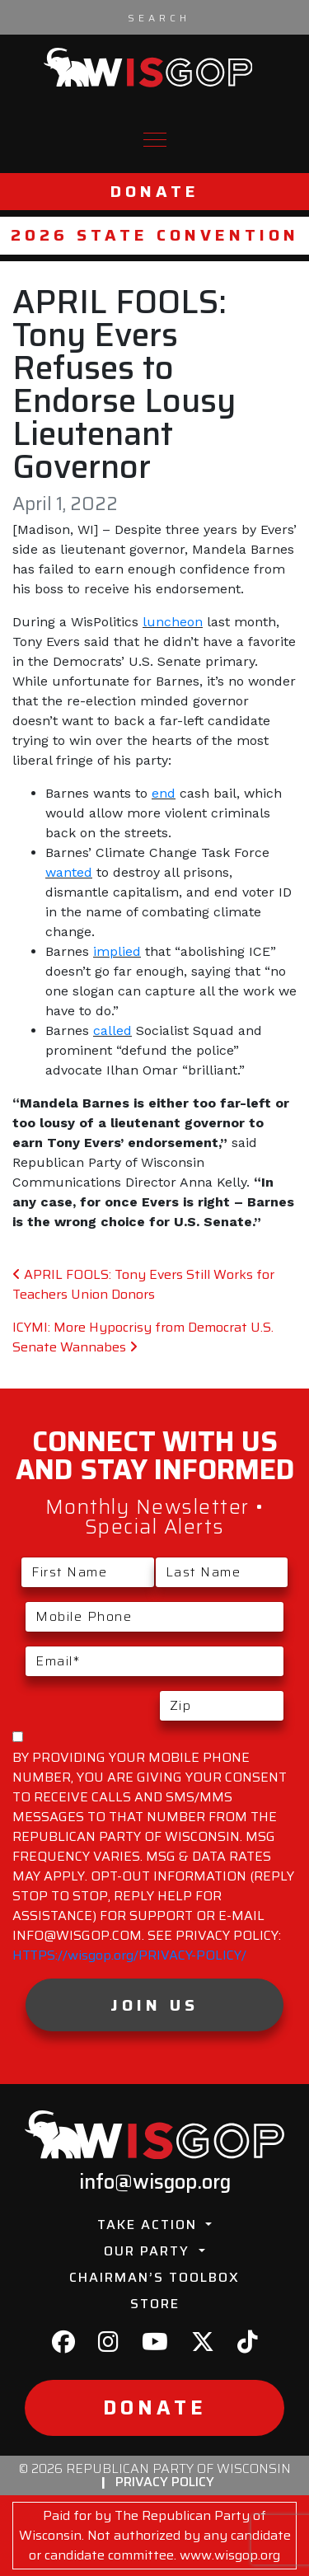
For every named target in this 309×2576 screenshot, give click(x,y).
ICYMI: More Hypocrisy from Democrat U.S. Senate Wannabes (143, 1337)
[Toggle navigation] (155, 139)
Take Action (149, 2224)
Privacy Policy (164, 2481)
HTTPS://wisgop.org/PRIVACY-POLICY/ (129, 1955)
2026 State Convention (155, 235)
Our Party (149, 2251)
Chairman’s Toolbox (154, 2277)
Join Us (154, 2005)
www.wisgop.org (230, 2555)
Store (155, 2303)
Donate (154, 191)
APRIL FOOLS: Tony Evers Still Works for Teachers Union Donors (143, 1284)
